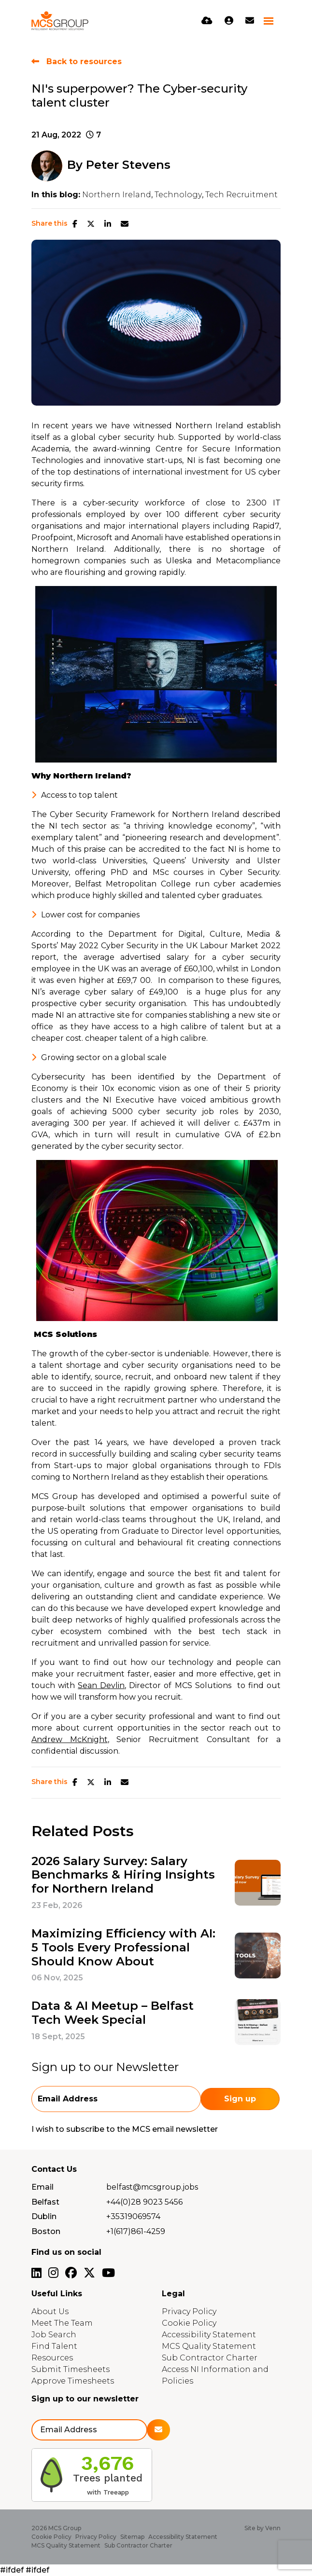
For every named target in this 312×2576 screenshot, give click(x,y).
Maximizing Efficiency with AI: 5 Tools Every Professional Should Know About (123, 1947)
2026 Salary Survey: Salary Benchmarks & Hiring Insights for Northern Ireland (123, 1875)
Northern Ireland (116, 195)
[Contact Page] (249, 20)
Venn (273, 2528)
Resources (52, 2357)
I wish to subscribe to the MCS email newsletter (124, 2129)
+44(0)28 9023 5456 (144, 2202)
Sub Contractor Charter (209, 2357)
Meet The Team (62, 2323)
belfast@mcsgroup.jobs (152, 2187)
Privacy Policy (189, 2311)
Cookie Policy (189, 2323)
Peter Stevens (128, 165)
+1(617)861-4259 (135, 2231)
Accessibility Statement (209, 2334)
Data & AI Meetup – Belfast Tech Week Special (112, 2013)
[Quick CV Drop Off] (207, 20)
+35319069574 (133, 2216)
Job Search (53, 2334)
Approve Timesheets (72, 2380)
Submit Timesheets (70, 2369)
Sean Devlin (101, 1685)
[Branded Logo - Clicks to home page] (59, 20)
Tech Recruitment (241, 195)
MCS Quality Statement (209, 2346)
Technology (178, 195)
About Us (50, 2311)
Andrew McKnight (69, 1739)
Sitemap (132, 2536)
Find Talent (54, 2346)
